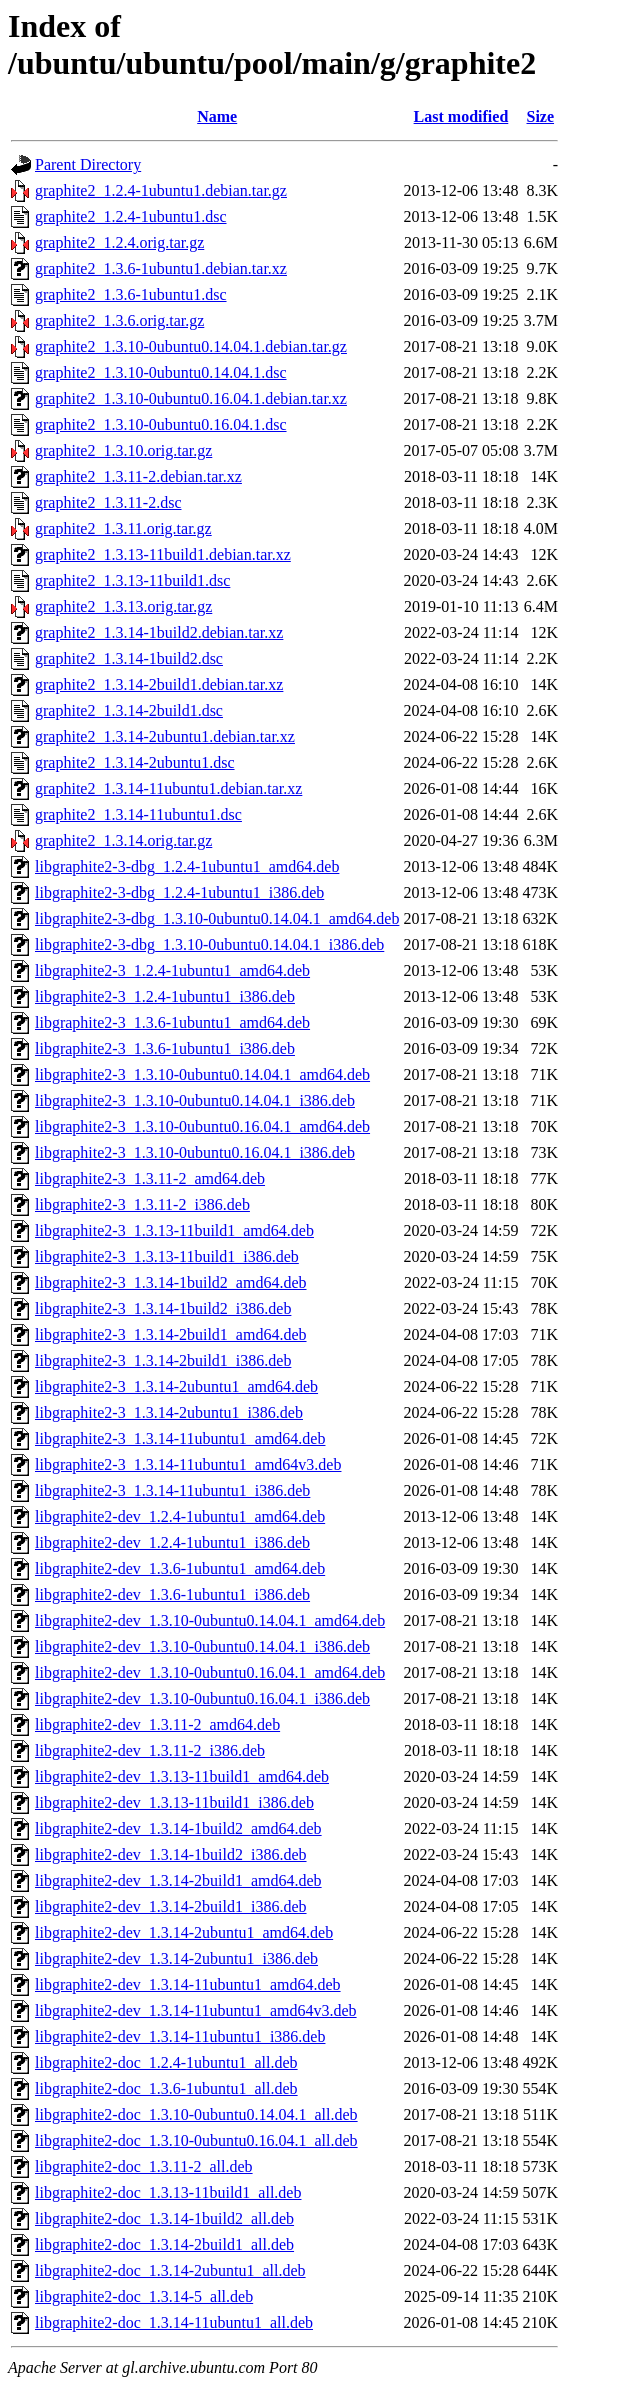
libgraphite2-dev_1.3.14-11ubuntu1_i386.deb (180, 2036)
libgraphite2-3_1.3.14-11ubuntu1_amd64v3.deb (188, 1464)
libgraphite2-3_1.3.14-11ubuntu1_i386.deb (172, 1490)
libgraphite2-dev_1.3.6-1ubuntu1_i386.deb (172, 1594)
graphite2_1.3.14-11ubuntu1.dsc (138, 814)
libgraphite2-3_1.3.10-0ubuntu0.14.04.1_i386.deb (195, 1100)
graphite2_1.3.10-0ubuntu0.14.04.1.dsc (161, 372)
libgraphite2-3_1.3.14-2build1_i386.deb (163, 1360)
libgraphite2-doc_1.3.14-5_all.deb (144, 2296)
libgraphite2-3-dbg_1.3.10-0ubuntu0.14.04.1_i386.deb (209, 944)
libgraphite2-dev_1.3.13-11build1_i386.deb (174, 1802)
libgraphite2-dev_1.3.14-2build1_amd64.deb (178, 1880)
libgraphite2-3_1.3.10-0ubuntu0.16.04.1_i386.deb (195, 1152)
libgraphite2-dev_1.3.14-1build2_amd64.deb (178, 1828)
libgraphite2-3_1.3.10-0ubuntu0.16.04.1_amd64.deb (202, 1126)
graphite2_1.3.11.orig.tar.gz (123, 528)
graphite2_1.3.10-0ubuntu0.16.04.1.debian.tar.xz (191, 398)
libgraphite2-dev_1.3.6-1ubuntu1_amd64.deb (180, 1568)
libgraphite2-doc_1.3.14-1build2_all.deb (164, 2218)
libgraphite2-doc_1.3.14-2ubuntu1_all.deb (170, 2270)
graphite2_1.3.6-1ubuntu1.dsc (131, 294)
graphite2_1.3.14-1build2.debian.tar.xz (159, 632)
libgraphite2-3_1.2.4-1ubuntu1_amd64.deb (172, 970)
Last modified (461, 116)
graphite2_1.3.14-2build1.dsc (129, 710)
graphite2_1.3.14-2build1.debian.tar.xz (159, 684)
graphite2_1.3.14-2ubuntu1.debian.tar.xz (165, 736)
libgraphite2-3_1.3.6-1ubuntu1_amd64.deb (172, 1022)
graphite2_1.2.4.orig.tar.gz (119, 242)
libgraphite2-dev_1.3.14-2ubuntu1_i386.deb (176, 1958)
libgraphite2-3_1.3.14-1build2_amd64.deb (171, 1282)
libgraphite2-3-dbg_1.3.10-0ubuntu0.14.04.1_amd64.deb (217, 918)
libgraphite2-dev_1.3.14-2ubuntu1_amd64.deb (184, 1932)
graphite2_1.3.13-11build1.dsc (132, 580)
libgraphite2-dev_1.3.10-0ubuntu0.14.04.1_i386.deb (202, 1646)
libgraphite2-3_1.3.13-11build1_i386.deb (167, 1256)
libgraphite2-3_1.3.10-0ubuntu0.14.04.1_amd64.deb (202, 1074)
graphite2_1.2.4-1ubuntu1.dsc (131, 216)
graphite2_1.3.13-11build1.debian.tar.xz (163, 554)
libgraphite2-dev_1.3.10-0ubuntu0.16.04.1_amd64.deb (210, 1672)
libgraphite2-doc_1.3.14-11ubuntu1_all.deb (174, 2322)
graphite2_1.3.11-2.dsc (108, 502)
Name (217, 116)
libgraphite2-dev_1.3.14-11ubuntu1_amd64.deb (188, 1984)
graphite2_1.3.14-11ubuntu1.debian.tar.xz (168, 788)
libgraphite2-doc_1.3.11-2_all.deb (144, 2166)
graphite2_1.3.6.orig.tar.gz (119, 320)
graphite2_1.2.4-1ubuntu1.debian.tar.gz (161, 190)
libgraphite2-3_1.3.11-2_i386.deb (142, 1204)
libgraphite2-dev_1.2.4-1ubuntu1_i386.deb (172, 1542)
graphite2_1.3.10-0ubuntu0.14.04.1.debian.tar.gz (191, 346)
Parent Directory (88, 164)
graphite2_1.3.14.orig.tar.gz (123, 840)
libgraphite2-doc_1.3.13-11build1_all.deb (168, 2192)
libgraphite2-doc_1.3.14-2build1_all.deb (164, 2244)
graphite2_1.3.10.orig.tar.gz (123, 450)
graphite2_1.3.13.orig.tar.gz (123, 606)
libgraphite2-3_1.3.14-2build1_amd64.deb (171, 1334)
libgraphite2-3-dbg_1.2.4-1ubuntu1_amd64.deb (187, 866)
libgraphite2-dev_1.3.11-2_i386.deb (150, 1750)
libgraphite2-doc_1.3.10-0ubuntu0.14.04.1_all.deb (196, 2114)
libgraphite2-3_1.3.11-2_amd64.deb (150, 1178)
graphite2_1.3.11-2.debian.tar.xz (138, 476)
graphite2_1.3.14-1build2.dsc (129, 658)
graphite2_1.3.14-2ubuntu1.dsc (135, 762)
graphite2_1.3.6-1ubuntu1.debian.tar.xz (161, 268)
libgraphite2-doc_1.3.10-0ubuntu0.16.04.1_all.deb (196, 2140)
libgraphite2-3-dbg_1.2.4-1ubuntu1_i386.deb (179, 892)
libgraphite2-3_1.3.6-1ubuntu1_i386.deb (165, 1048)
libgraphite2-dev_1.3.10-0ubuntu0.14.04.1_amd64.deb (210, 1620)
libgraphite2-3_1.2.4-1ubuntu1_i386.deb (165, 996)
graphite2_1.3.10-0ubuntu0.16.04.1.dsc (161, 424)
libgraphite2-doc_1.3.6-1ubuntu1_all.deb (166, 2088)
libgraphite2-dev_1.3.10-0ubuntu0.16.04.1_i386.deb (202, 1698)
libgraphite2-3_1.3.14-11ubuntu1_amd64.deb (180, 1438)
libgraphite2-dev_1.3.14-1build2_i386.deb (171, 1854)
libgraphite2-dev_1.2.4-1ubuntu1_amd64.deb (180, 1516)
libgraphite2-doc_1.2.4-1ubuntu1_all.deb (166, 2062)
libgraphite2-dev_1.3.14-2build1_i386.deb (171, 1906)
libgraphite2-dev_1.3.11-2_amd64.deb (157, 1724)
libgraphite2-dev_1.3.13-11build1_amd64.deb (182, 1776)
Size (541, 116)
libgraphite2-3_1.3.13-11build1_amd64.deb (174, 1230)
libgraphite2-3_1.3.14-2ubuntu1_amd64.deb (176, 1386)
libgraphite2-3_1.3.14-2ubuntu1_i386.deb (169, 1412)
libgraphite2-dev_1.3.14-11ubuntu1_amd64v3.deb (196, 2010)
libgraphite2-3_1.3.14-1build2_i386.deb (163, 1308)
